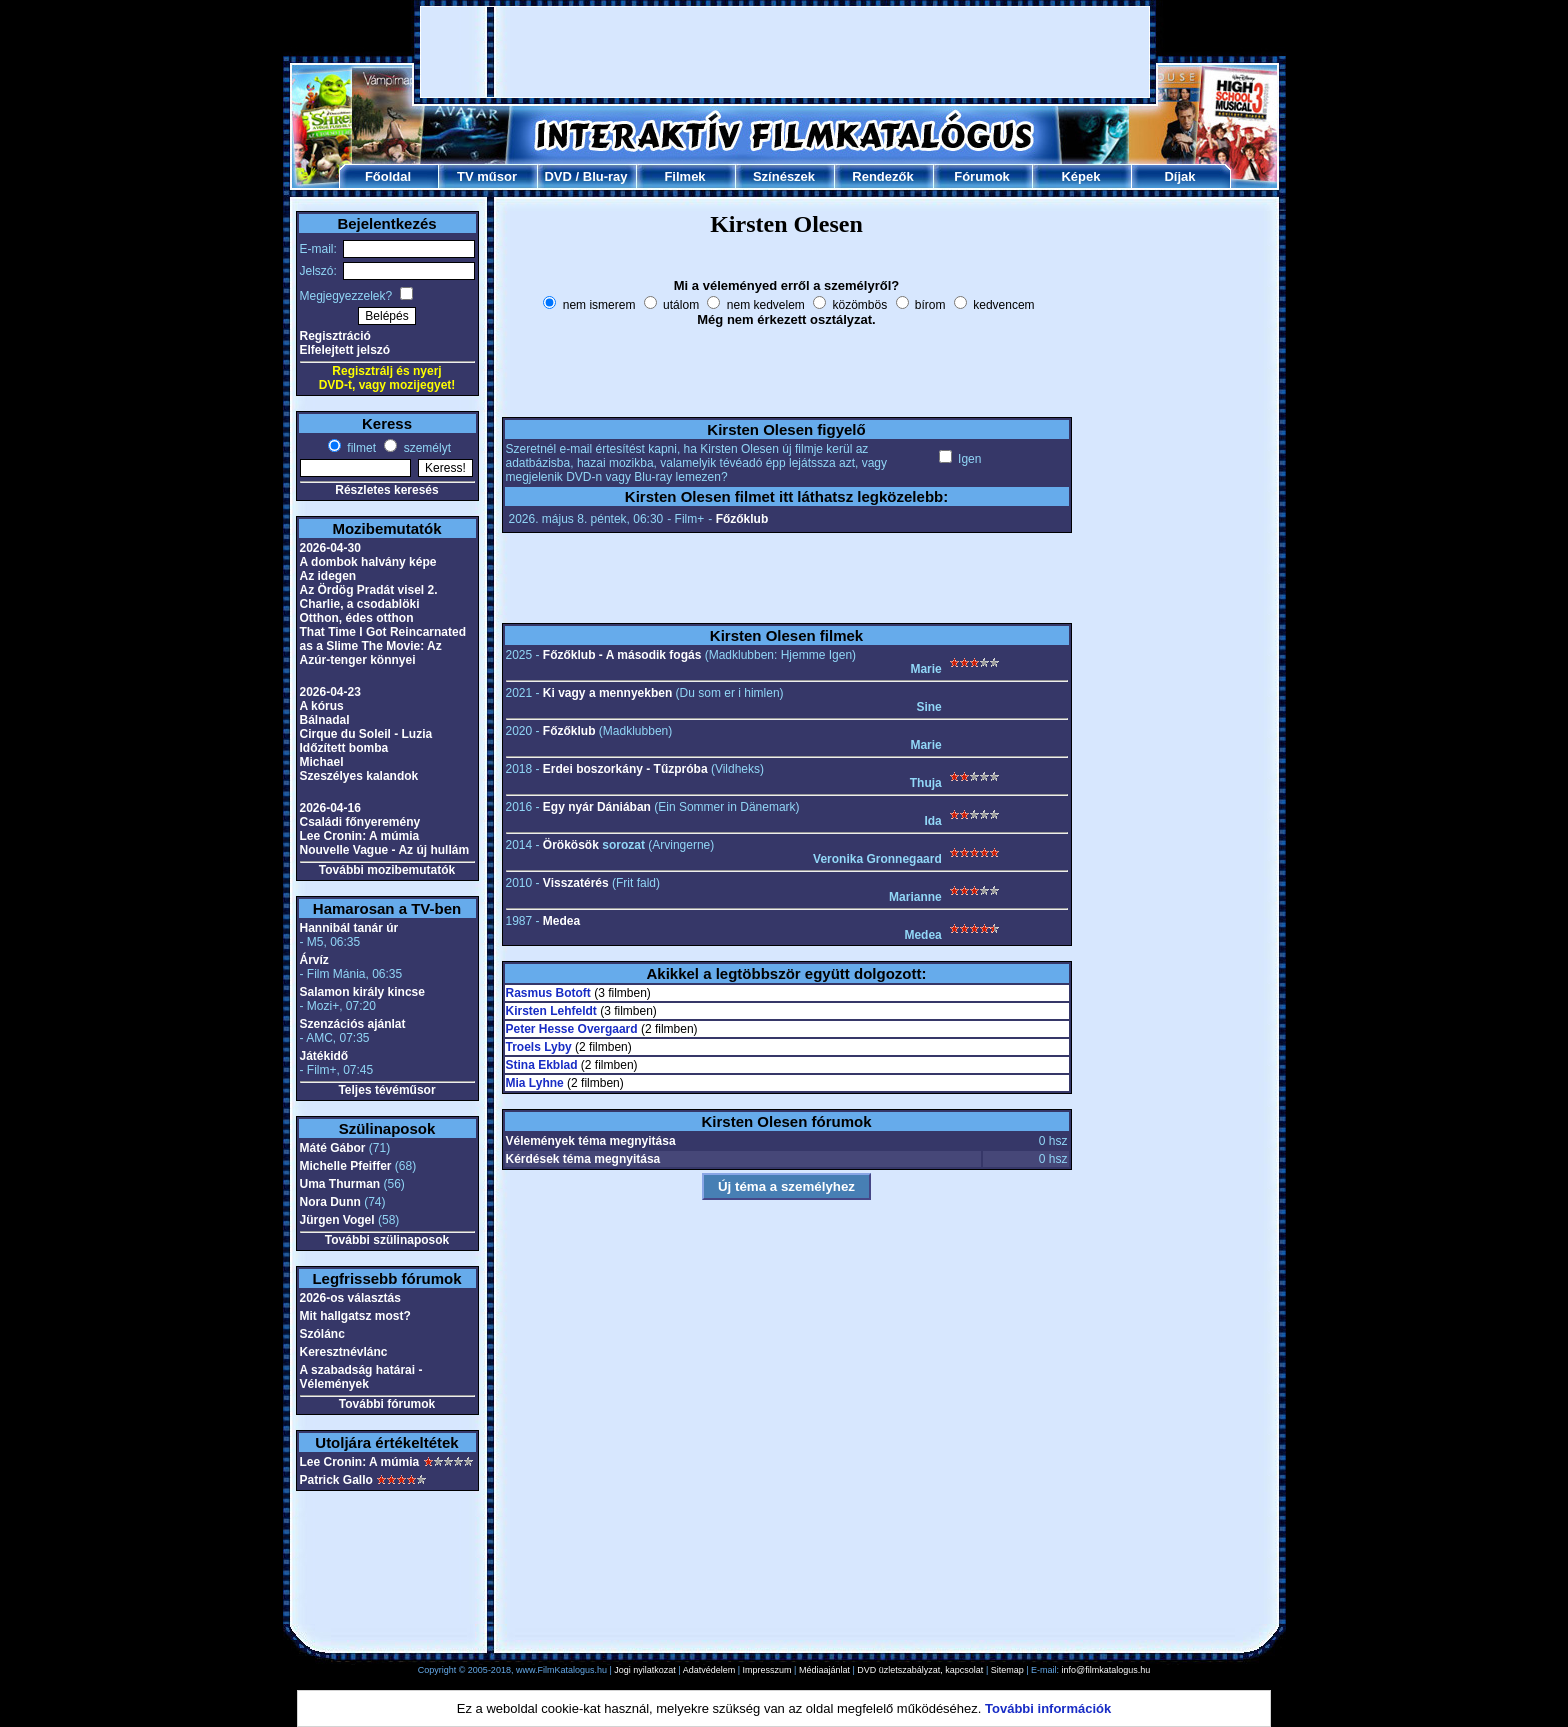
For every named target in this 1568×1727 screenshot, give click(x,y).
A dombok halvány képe (368, 562)
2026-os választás (350, 1298)
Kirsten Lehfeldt (551, 1011)
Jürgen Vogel (337, 1220)
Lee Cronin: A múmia (360, 836)
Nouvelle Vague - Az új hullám (385, 850)
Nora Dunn (330, 1202)
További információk (1048, 1708)
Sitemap (1007, 1670)
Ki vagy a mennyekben (607, 693)
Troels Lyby (539, 1047)
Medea (561, 921)
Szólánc (322, 1334)
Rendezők (882, 176)
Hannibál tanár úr (349, 928)
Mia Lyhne (535, 1083)
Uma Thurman (340, 1184)
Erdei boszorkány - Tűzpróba (625, 769)
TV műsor (487, 176)
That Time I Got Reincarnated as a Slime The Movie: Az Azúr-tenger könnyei (383, 646)
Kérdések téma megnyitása (583, 1159)
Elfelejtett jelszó (345, 350)
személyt (425, 448)
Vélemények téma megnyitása (591, 1141)
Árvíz (314, 960)
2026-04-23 (330, 692)
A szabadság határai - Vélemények (361, 1377)
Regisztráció (335, 336)
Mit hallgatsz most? (355, 1316)
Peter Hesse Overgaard (572, 1029)
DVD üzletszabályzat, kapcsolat (920, 1670)
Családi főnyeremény (360, 822)
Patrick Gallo (336, 1480)
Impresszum (767, 1670)
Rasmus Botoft (548, 993)
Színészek (784, 176)
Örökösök (571, 845)
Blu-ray (605, 176)
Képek (1080, 176)
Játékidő (324, 1056)
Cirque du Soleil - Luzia (366, 734)
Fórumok (982, 176)
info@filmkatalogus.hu (1106, 1670)
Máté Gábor (333, 1148)
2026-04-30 (330, 548)
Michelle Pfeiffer (346, 1166)
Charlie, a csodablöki (360, 604)
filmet (360, 448)
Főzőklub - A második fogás (622, 655)
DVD (557, 176)
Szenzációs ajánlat (353, 1024)
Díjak (1179, 176)
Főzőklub (742, 519)
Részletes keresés (386, 490)
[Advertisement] (785, 52)
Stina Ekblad (542, 1065)
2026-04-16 (330, 808)
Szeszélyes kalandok (359, 776)
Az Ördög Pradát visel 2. (369, 590)
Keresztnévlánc (344, 1352)
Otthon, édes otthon (357, 618)
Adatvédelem (709, 1670)
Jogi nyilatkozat (645, 1670)
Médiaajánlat (824, 1670)
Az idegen (328, 576)
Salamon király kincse (362, 992)
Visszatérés (576, 883)
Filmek (684, 176)
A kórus (322, 706)
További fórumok (387, 1404)
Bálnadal (325, 720)
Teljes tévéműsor (386, 1090)
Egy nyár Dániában (597, 807)
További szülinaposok (387, 1240)
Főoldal (388, 176)
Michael (322, 762)
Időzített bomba (344, 748)
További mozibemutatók (387, 870)
